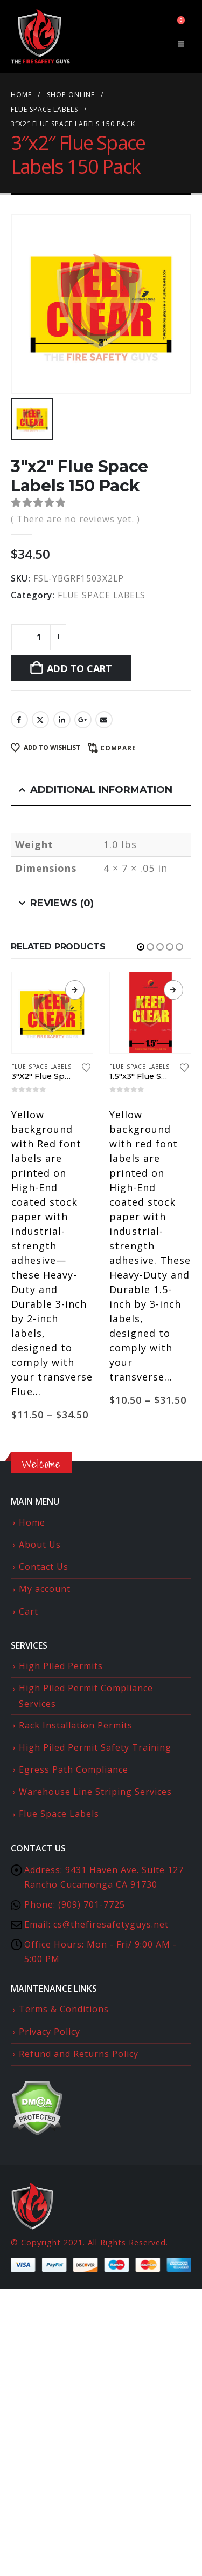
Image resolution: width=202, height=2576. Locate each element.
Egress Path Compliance (73, 1769)
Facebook (19, 719)
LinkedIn (62, 719)
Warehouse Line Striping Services (95, 1792)
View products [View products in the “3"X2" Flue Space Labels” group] (75, 990)
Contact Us (43, 1567)
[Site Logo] (40, 36)
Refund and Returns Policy (78, 2054)
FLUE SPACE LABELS (101, 595)
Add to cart (79, 668)
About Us (40, 1544)
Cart (28, 1611)
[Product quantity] (39, 637)
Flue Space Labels (59, 1814)
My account (45, 1589)
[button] (181, 44)
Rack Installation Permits (76, 1725)
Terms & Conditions (64, 2009)
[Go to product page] (52, 1013)
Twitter (40, 719)
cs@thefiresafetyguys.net (111, 1924)
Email (104, 719)
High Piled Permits (61, 1666)
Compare (118, 748)
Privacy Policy (49, 2032)
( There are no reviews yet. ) (75, 519)
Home (32, 1522)
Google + (83, 719)
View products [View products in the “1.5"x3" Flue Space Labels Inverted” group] (173, 990)
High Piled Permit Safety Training (95, 1747)
